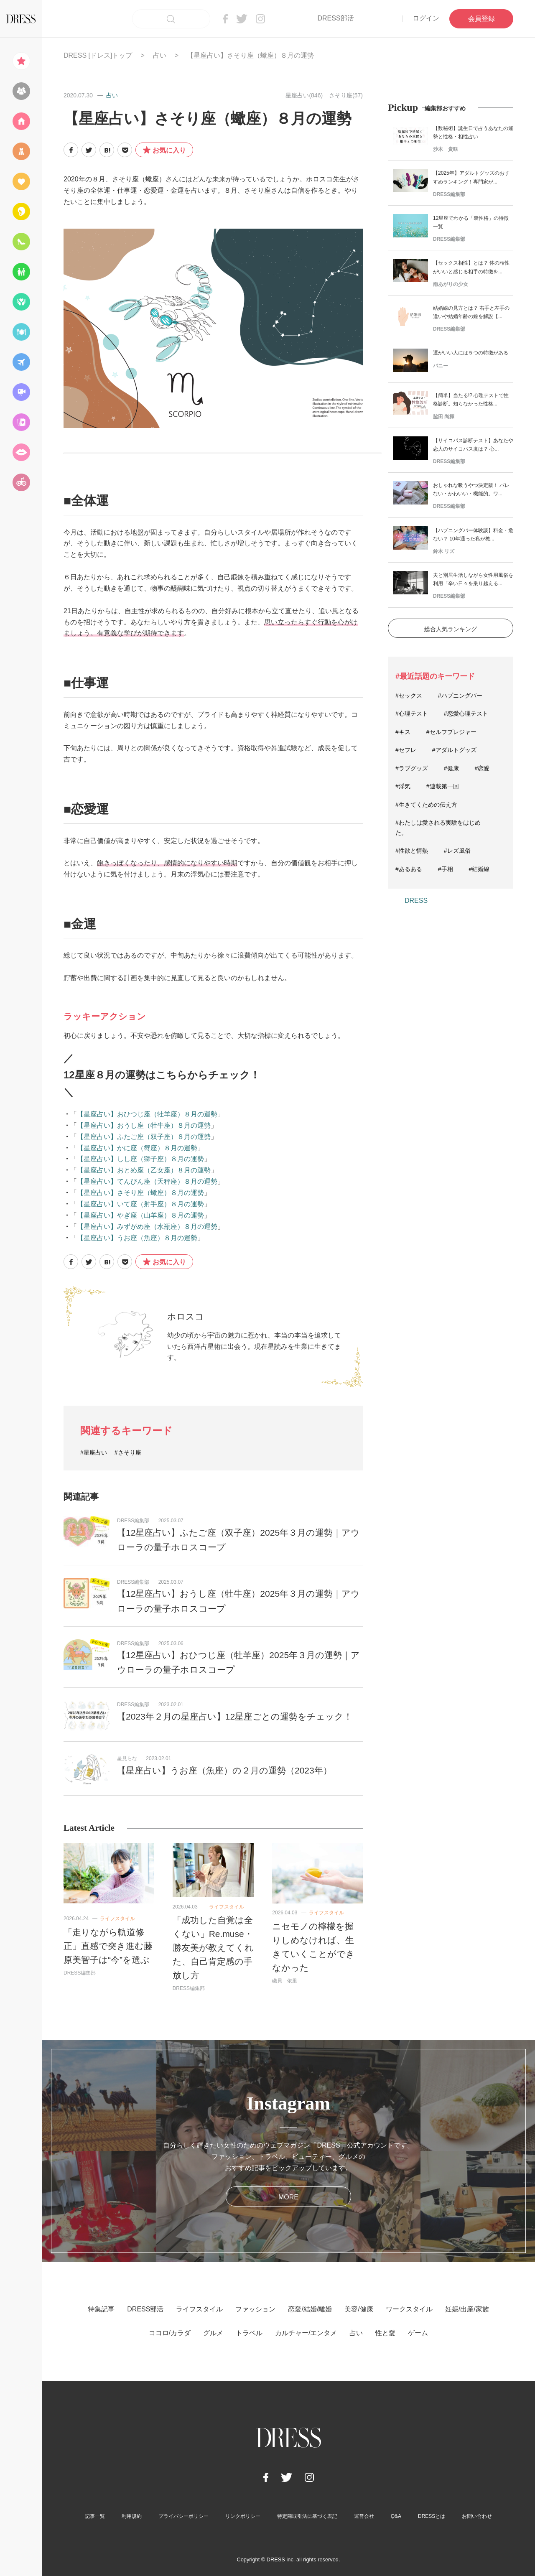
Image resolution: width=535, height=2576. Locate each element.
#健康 (451, 768)
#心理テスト (411, 713)
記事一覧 (95, 2516)
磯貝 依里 (284, 1981)
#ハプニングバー (460, 695)
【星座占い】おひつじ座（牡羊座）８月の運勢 (147, 1114)
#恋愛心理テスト (466, 713)
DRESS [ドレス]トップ (98, 55)
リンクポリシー (242, 2516)
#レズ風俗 (457, 850)
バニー (440, 366)
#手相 (445, 869)
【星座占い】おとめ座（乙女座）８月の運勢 (144, 1170)
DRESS (416, 900)
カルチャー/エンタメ (306, 2332)
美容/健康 (358, 2309)
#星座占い (93, 1452)
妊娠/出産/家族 (467, 2309)
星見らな (127, 1758)
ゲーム (418, 2332)
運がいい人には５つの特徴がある (470, 353)
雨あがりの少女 (450, 284)
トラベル (249, 2332)
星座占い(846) (304, 95)
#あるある (408, 869)
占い (159, 55)
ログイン (426, 18)
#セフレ (405, 750)
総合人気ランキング (450, 629)
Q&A (396, 2516)
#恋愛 (482, 768)
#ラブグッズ (411, 768)
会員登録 (481, 18)
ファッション (255, 2309)
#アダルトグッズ (454, 750)
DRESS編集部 (133, 1521)
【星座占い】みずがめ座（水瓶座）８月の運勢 (147, 1226)
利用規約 (132, 2516)
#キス (402, 732)
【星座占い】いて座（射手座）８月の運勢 (140, 1204)
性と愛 (385, 2332)
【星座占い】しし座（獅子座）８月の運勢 (140, 1158)
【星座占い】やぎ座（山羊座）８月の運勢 (140, 1215)
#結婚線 (479, 869)
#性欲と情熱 (411, 850)
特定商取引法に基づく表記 (307, 2516)
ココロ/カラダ (170, 2332)
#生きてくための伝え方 (426, 804)
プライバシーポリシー (183, 2516)
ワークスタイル (409, 2309)
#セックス (408, 695)
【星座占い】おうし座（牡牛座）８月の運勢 (144, 1125)
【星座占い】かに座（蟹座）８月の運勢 (137, 1148)
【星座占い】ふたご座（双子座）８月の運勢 (144, 1136)
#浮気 (402, 786)
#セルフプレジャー (451, 732)
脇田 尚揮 (443, 417)
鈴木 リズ (443, 551)
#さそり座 (128, 1452)
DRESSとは (431, 2516)
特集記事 (101, 2309)
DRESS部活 (335, 18)
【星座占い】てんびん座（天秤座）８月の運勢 (147, 1181)
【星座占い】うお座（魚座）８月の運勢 (137, 1237)
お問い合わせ (477, 2516)
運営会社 (364, 2516)
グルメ (213, 2332)
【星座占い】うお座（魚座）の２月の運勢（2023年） (224, 1770)
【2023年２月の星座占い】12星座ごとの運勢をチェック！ (234, 1716)
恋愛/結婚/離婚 (310, 2309)
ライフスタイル (117, 1918)
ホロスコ (185, 1316)
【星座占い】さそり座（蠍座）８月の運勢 (140, 1192)
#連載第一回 (442, 786)
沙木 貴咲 (445, 149)
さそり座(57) (346, 95)
